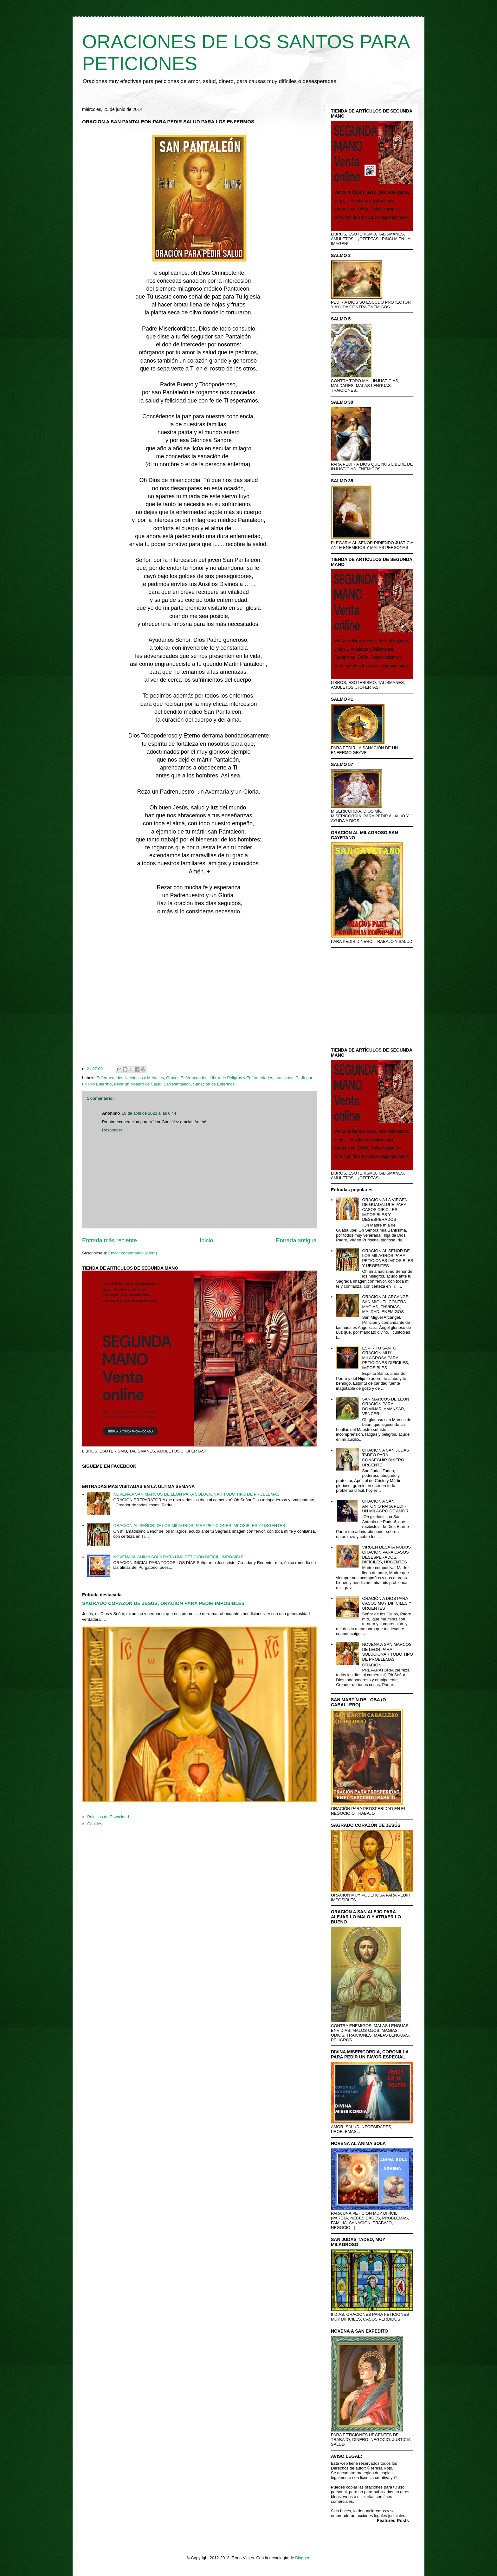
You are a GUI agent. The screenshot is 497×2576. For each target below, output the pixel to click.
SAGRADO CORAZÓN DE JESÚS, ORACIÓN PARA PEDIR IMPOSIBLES (163, 1603)
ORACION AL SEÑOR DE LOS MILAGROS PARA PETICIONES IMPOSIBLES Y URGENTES (199, 1525)
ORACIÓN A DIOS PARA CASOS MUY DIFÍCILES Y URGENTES (386, 1603)
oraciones (284, 1077)
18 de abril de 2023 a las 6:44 (149, 1113)
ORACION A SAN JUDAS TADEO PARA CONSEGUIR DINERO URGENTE (385, 1457)
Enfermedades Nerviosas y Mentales (130, 1077)
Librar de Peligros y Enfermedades (241, 1077)
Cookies (94, 1823)
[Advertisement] (199, 991)
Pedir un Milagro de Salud (137, 1084)
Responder (112, 1130)
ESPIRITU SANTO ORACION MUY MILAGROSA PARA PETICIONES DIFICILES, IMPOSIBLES (385, 1358)
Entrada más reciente (109, 1240)
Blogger (302, 2557)
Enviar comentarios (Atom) (132, 1253)
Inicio (206, 1240)
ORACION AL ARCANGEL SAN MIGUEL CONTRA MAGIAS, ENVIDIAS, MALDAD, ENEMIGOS (386, 1304)
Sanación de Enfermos (214, 1084)
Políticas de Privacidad (108, 1816)
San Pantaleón (177, 1084)
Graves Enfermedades (186, 1077)
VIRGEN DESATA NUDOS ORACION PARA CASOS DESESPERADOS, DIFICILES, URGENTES (386, 1554)
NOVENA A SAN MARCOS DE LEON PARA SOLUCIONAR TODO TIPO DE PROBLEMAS (196, 1494)
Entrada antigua (296, 1240)
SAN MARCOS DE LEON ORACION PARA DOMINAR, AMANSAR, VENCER (385, 1406)
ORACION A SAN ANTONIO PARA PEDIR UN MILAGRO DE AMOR (385, 1506)
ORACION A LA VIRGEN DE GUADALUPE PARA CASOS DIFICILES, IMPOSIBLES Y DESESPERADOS (385, 1209)
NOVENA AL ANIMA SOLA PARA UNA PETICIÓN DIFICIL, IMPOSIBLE (178, 1557)
